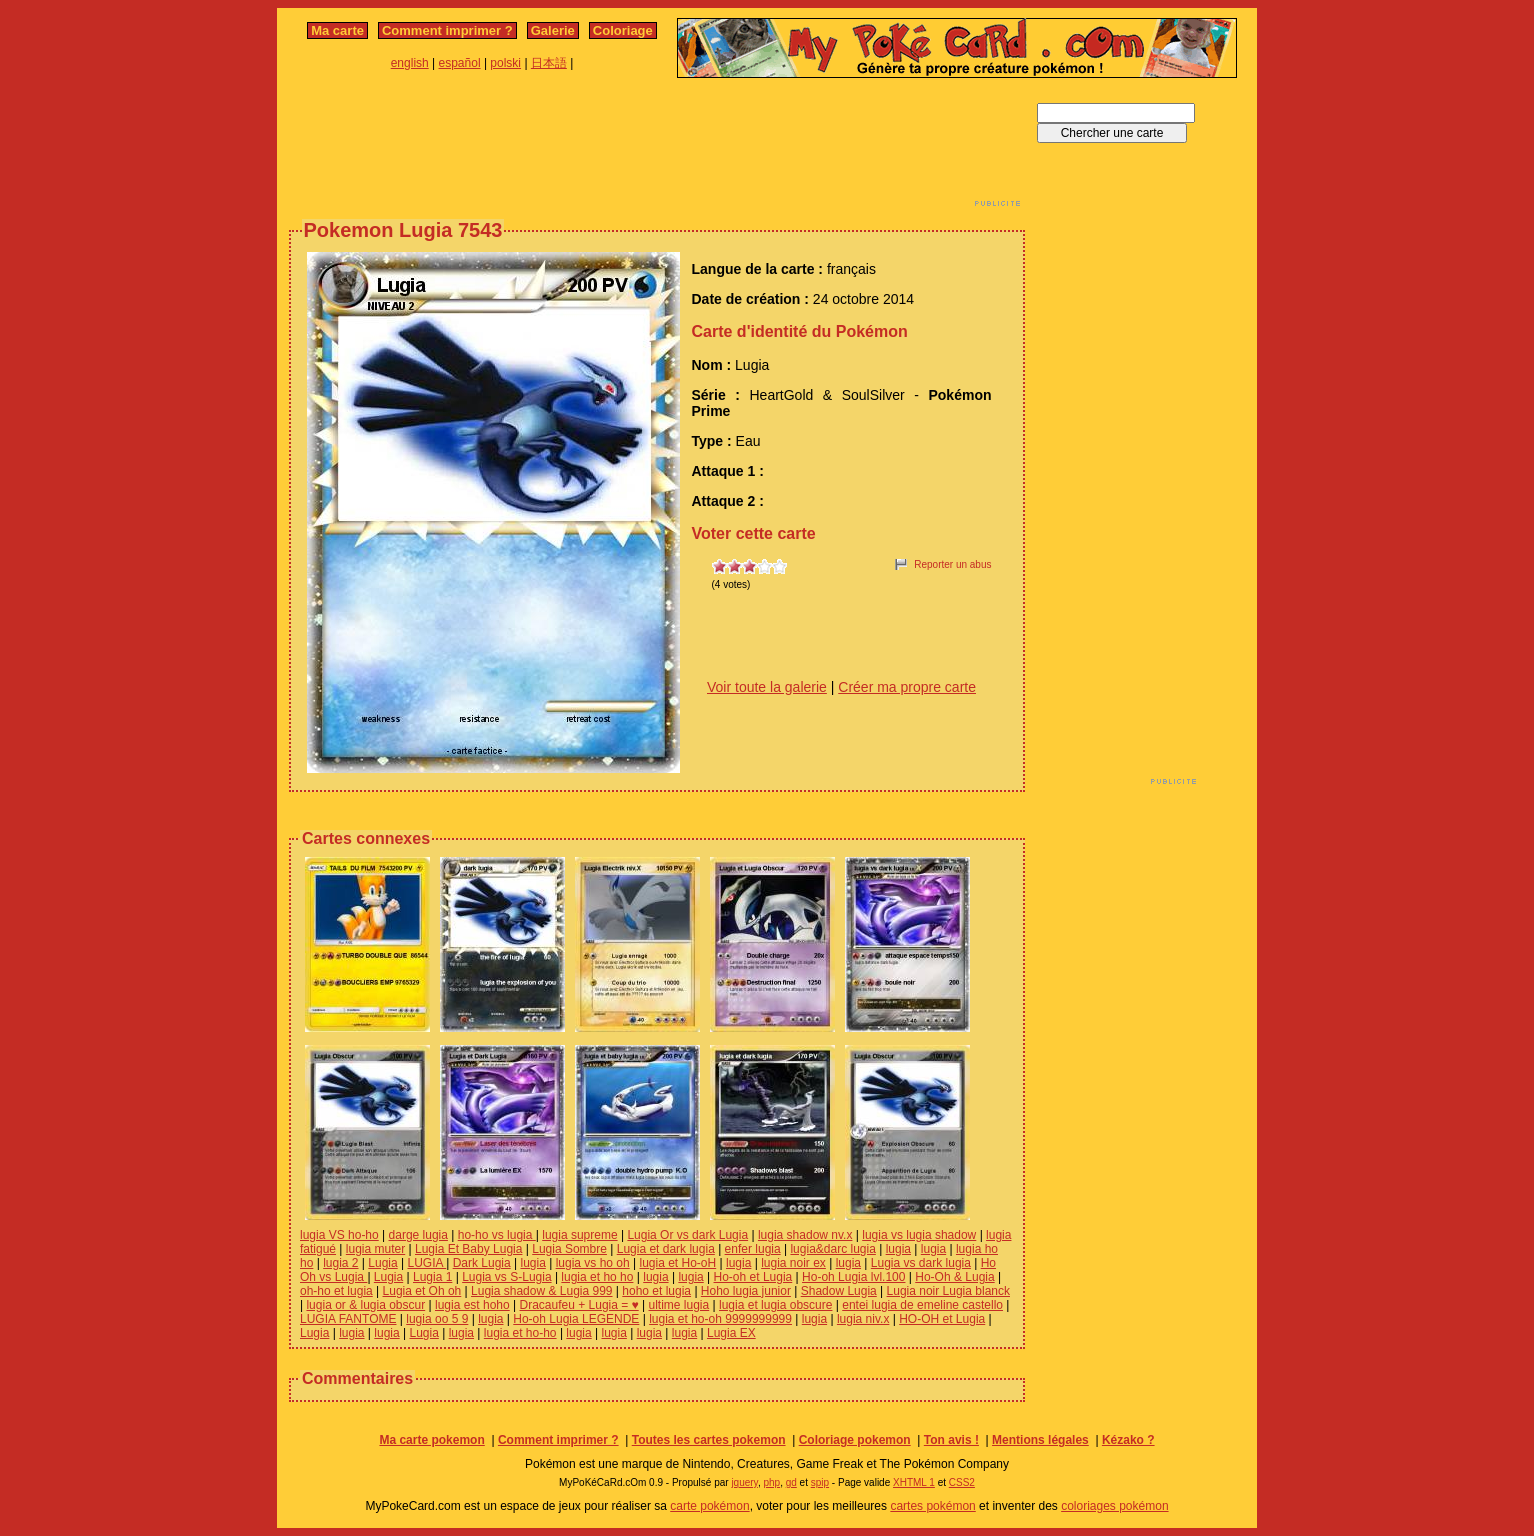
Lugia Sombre (569, 1249)
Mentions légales (1040, 1440)
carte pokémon (709, 1506)
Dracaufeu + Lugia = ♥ (579, 1305)
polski (505, 63)
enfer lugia (753, 1249)
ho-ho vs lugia (497, 1235)
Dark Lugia (482, 1263)
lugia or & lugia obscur (365, 1305)
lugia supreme (579, 1235)
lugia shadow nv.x (805, 1235)
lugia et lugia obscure (775, 1305)
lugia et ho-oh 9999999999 (720, 1319)
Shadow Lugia (839, 1291)
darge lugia (418, 1235)
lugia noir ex (793, 1263)
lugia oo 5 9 (437, 1319)
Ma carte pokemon (431, 1440)
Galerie (553, 30)
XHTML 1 (914, 1482)
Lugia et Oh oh (422, 1291)
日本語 (549, 63)
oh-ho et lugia (336, 1291)
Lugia (382, 1263)
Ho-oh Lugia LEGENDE (576, 1319)
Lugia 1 (432, 1277)
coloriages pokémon (1114, 1506)
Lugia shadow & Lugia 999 (541, 1291)
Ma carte (337, 30)
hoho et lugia (656, 1291)
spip (820, 1482)
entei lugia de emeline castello (922, 1305)
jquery (744, 1482)
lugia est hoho (472, 1305)
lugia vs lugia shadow (919, 1235)
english (410, 63)
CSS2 (962, 1482)
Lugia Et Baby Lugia (468, 1249)
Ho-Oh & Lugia (954, 1277)
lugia (898, 1249)
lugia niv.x (863, 1319)
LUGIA (427, 1263)
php (771, 1482)
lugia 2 (340, 1263)
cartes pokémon (932, 1506)
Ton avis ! (951, 1440)
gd (791, 1482)
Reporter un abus (952, 564)
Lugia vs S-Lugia (506, 1277)
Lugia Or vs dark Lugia (687, 1235)
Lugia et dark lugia (666, 1249)
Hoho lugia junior (746, 1291)
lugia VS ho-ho (339, 1235)
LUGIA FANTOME (348, 1319)
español (460, 63)
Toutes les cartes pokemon (709, 1440)
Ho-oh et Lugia (753, 1277)
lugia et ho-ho (520, 1333)
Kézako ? (1128, 1440)
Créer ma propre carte (907, 687)
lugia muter (375, 1249)
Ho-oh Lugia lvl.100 (853, 1277)
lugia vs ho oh (593, 1263)
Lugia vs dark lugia (921, 1263)
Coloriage (623, 30)
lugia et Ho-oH (677, 1263)
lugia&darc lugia (832, 1249)
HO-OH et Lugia (942, 1319)
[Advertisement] (657, 148)
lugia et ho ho (597, 1277)
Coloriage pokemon (855, 1440)
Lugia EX (731, 1333)
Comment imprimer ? (447, 30)
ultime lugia (679, 1305)
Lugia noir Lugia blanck (948, 1291)
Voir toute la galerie (767, 687)
